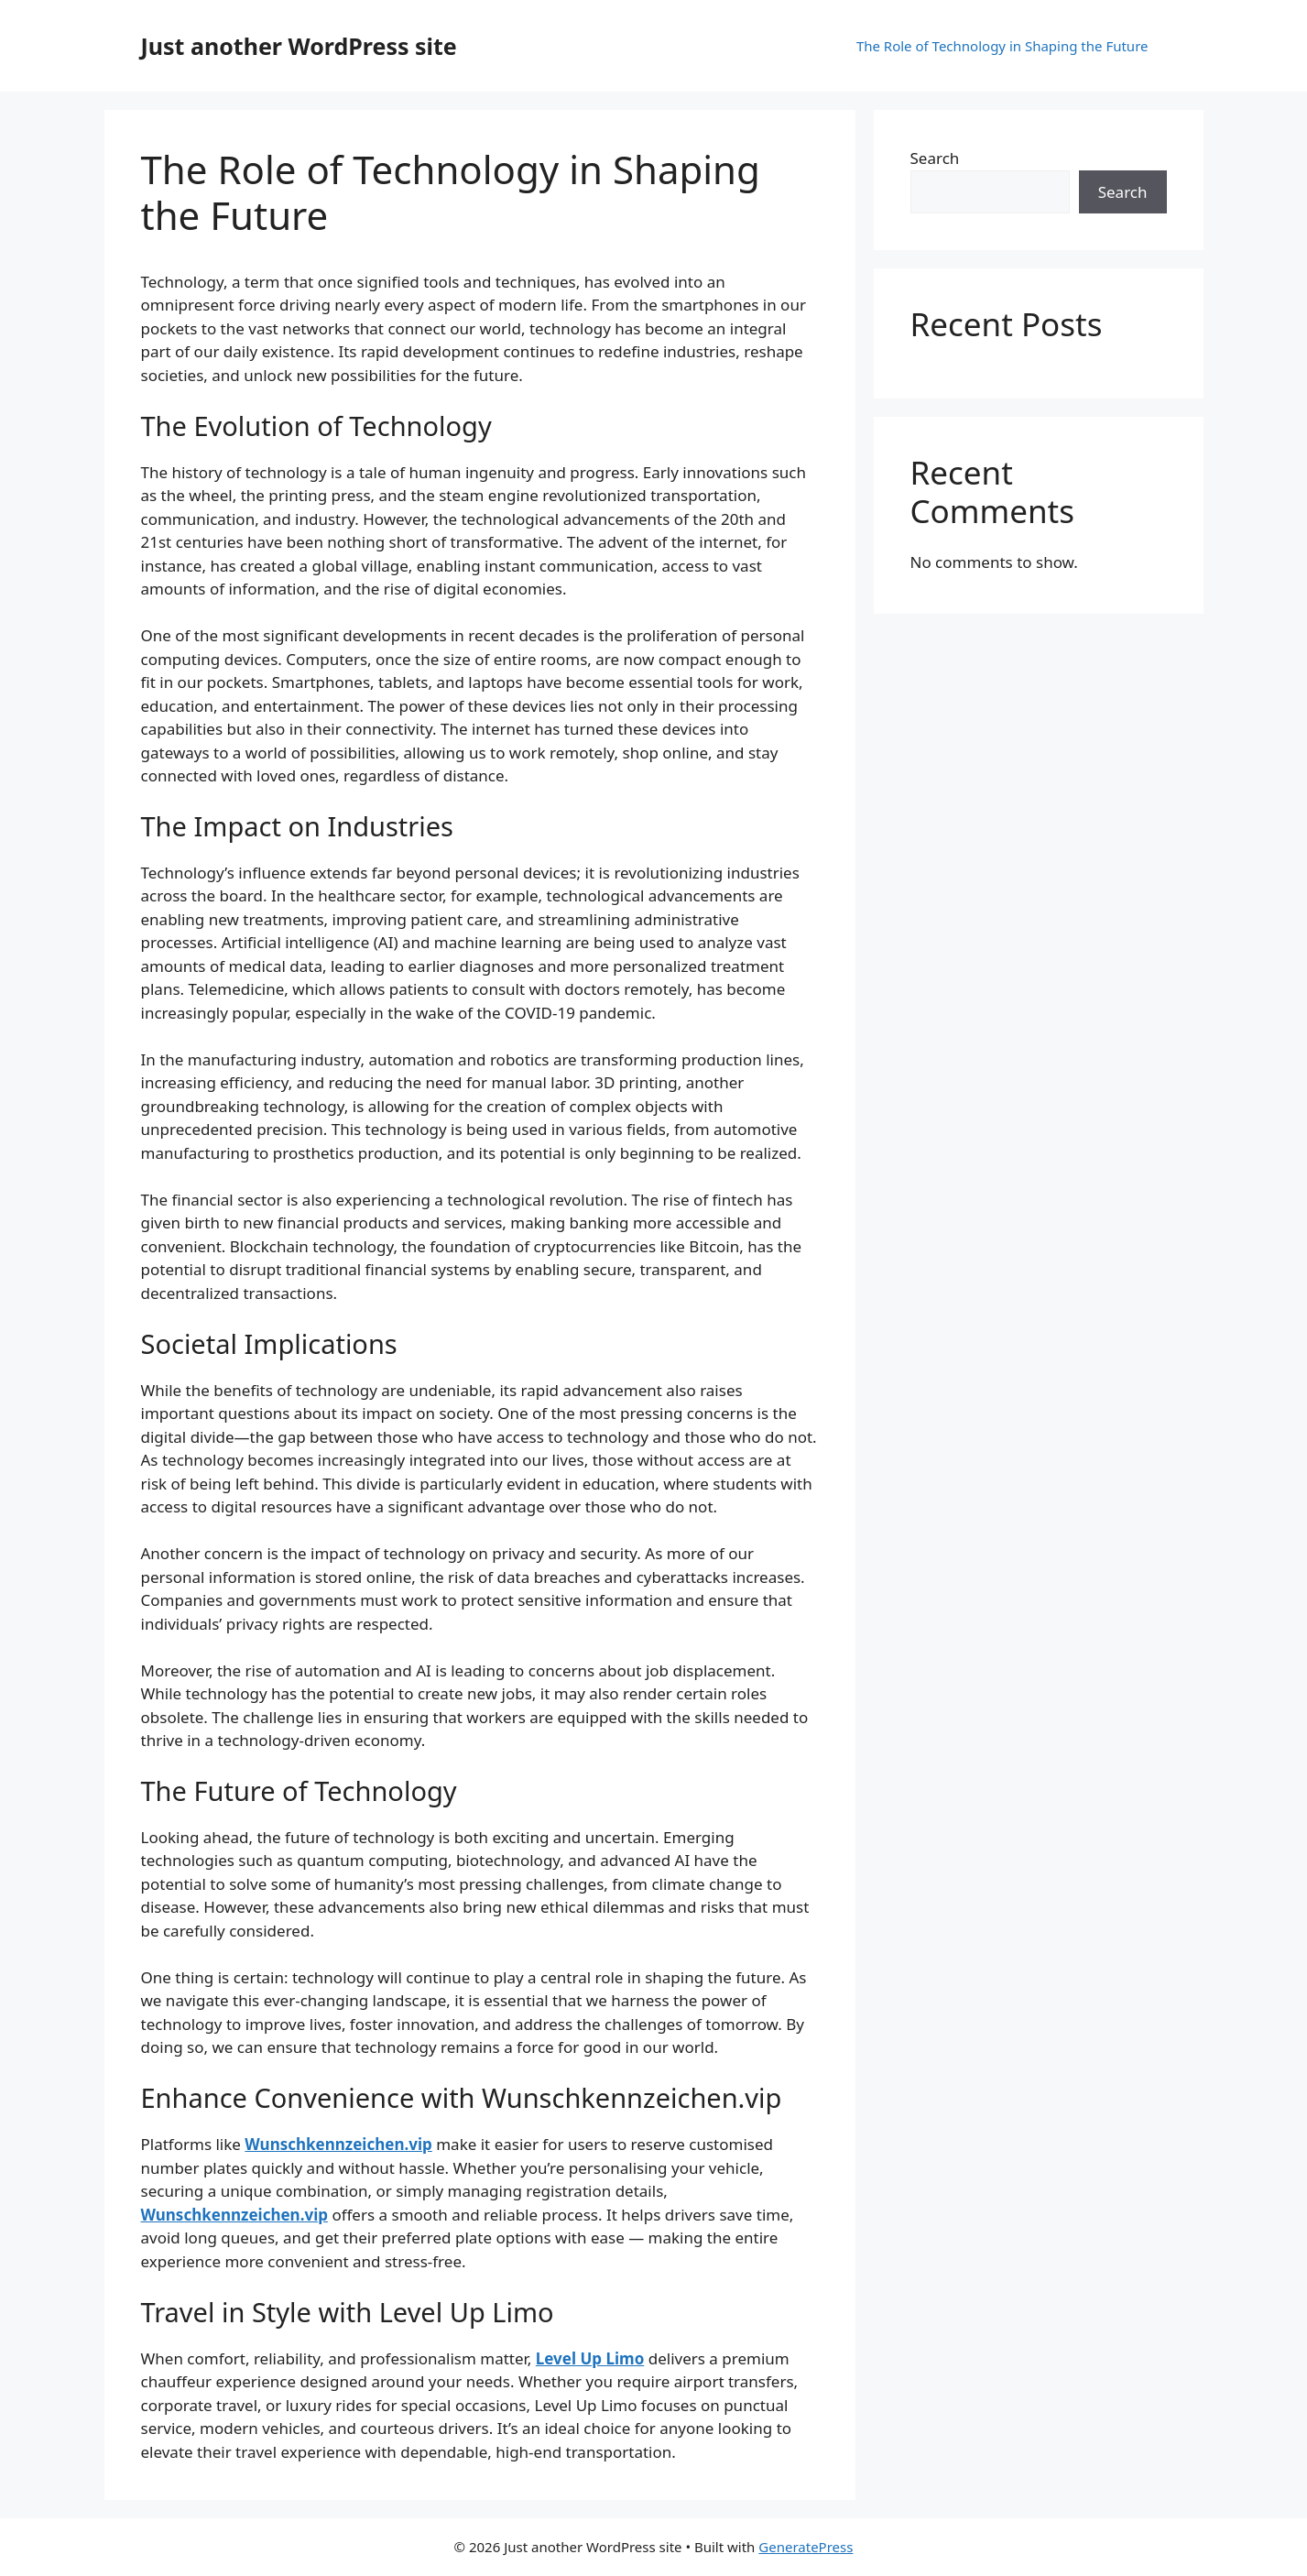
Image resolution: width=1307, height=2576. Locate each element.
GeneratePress (805, 2547)
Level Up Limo (590, 2358)
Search (935, 158)
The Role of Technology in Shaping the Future (1002, 46)
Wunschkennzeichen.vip (338, 2144)
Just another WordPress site (299, 45)
